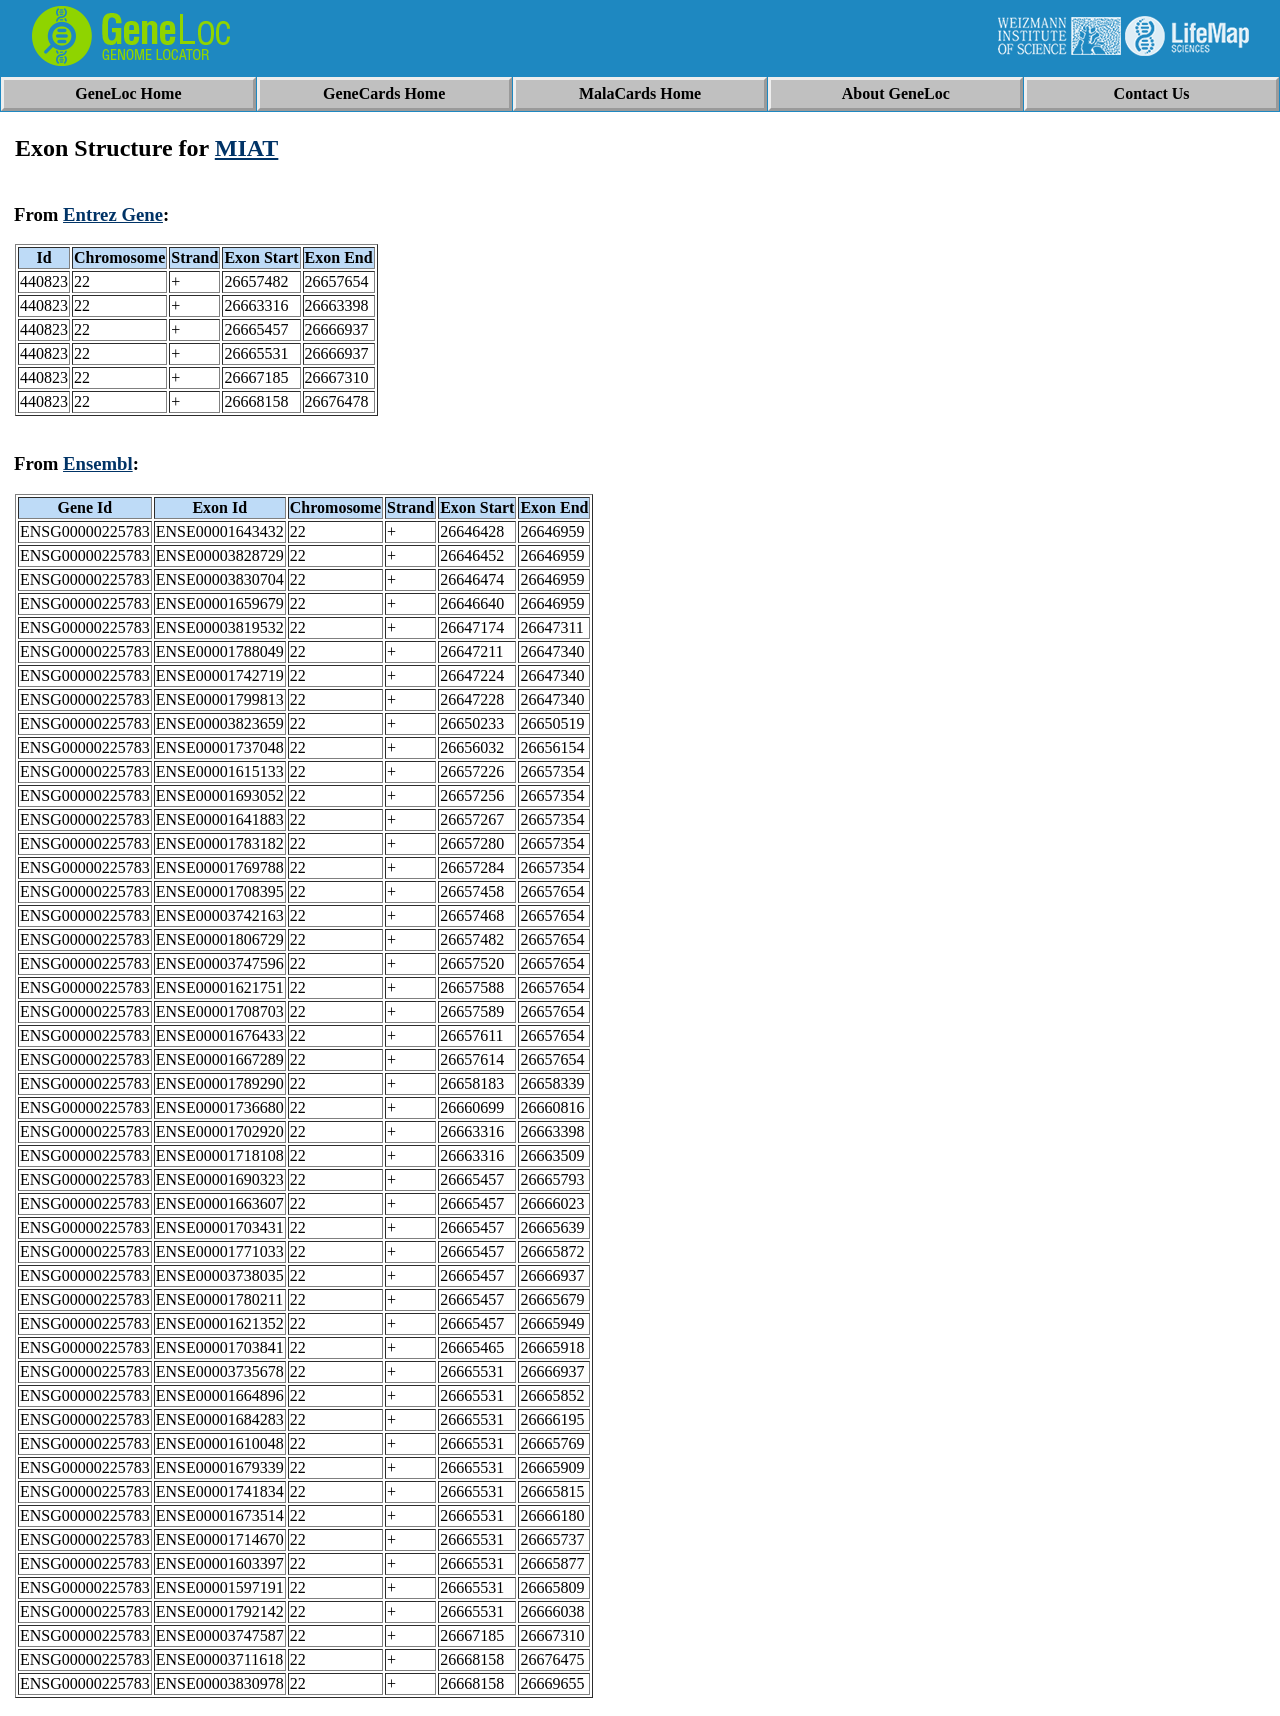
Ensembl (98, 463)
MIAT (247, 148)
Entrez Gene (113, 214)
